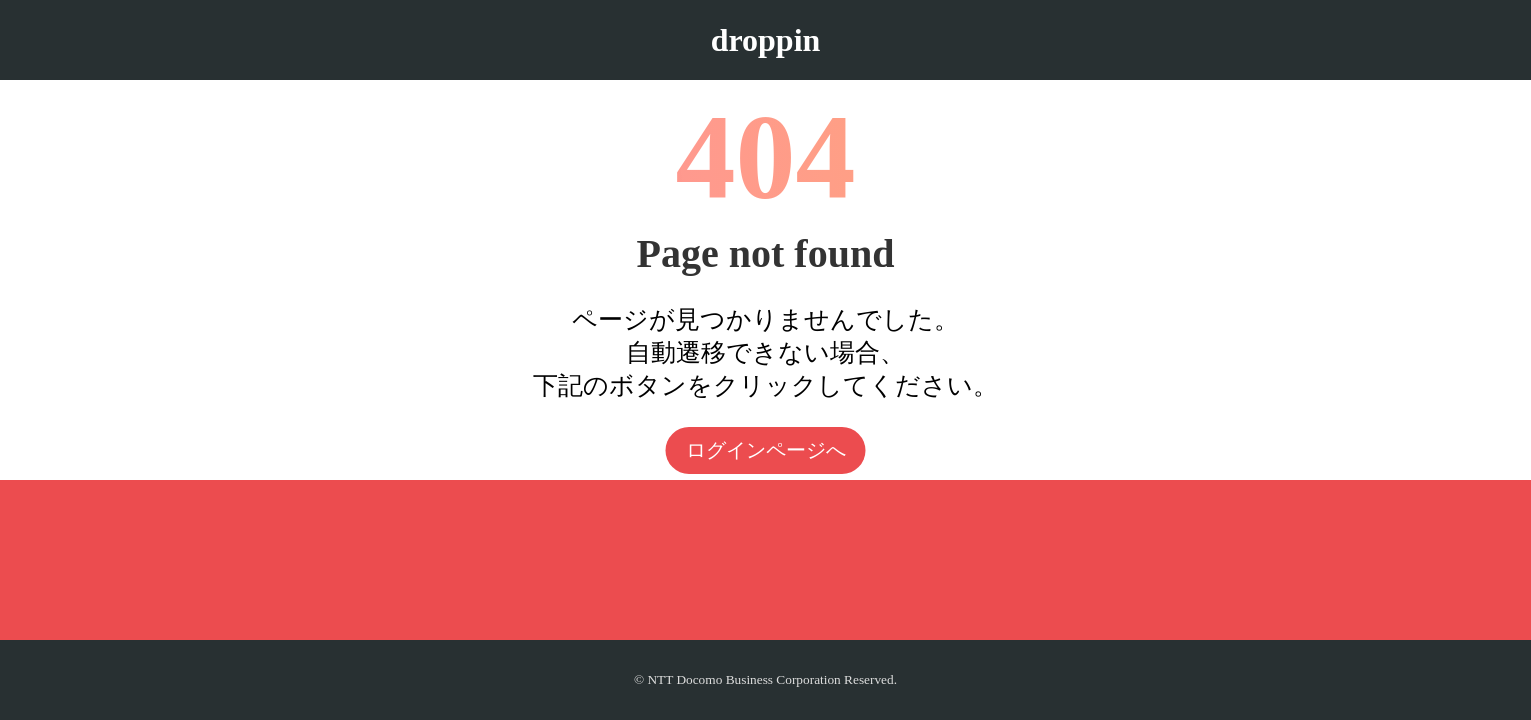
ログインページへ (766, 450)
